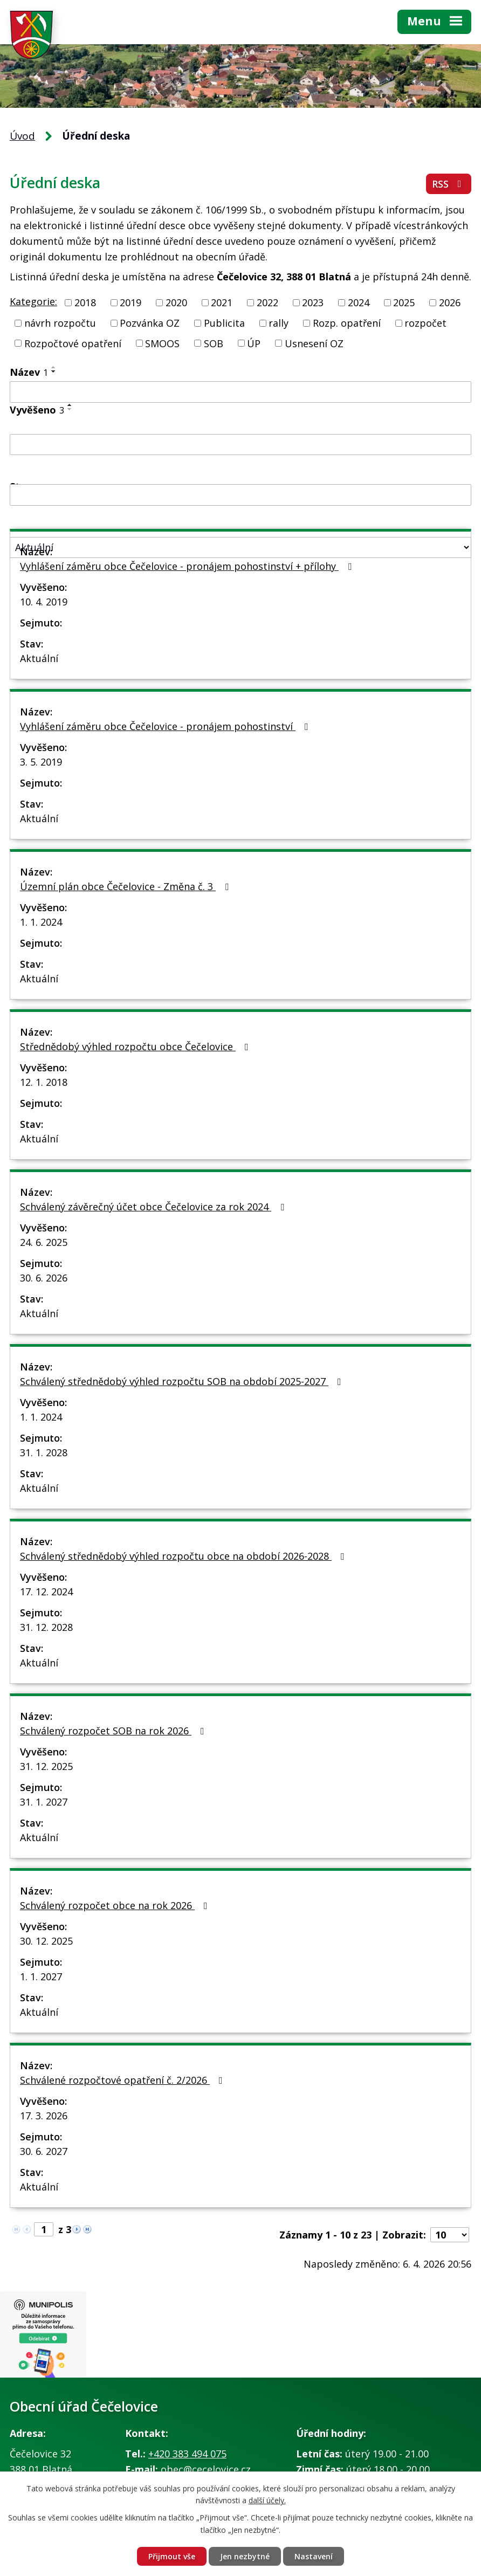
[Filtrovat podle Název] (240, 392)
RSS (449, 183)
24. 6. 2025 (43, 1242)
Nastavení (313, 2556)
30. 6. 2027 (43, 2151)
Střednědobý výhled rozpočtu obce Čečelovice (136, 1046)
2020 (176, 302)
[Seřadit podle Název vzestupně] (54, 367)
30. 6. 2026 (43, 1277)
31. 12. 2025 (46, 1766)
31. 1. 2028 (43, 1452)
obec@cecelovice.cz (206, 2469)
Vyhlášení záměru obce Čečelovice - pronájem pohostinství (166, 726)
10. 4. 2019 (43, 601)
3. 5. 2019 (41, 761)
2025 (404, 302)
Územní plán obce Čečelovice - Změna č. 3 (126, 886)
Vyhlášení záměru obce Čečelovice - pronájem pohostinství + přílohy (188, 566)
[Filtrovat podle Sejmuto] (240, 495)
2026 (450, 302)
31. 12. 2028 (46, 1627)
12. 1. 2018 (43, 1082)
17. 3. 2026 (43, 2115)
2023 (313, 302)
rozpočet (425, 322)
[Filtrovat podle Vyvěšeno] (240, 445)
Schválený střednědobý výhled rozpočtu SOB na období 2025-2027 (183, 1381)
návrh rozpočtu (60, 322)
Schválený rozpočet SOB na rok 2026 (114, 1730)
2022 (267, 302)
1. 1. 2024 (41, 921)
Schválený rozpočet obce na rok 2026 (116, 1905)
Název (29, 372)
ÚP (253, 342)
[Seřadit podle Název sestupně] (54, 371)
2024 (358, 302)
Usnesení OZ (314, 342)
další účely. (267, 2501)
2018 (85, 302)
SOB (213, 342)
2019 (130, 302)
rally (278, 322)
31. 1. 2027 (43, 1801)
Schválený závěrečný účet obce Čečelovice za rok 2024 (154, 1206)
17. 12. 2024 (46, 1591)
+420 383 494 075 (187, 2453)
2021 (221, 302)
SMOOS (162, 342)
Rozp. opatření (347, 322)
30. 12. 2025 (46, 1940)
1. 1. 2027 (41, 1976)
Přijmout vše (171, 2556)
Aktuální (39, 658)
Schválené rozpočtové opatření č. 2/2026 (123, 2080)
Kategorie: (33, 301)
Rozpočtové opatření (72, 342)
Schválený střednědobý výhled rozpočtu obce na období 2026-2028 (184, 1555)
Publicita (224, 322)
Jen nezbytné (245, 2556)
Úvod (22, 136)
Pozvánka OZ (150, 322)
